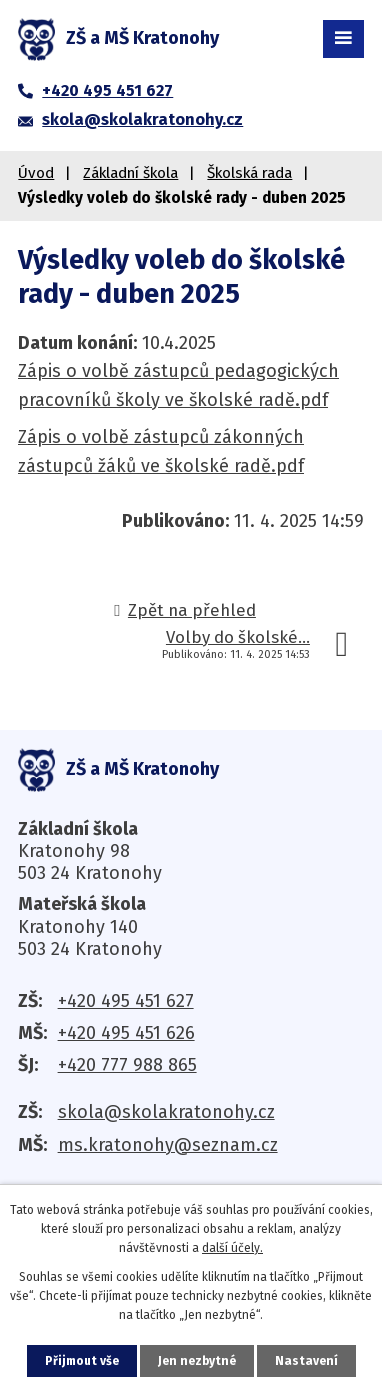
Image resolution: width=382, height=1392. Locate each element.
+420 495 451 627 (126, 1001)
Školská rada (249, 173)
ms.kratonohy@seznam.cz (168, 1145)
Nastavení (306, 1361)
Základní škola (130, 173)
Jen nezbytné (197, 1361)
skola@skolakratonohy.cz (166, 1112)
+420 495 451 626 (126, 1033)
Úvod (36, 173)
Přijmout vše (82, 1361)
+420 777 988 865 (127, 1065)
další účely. (232, 1248)
